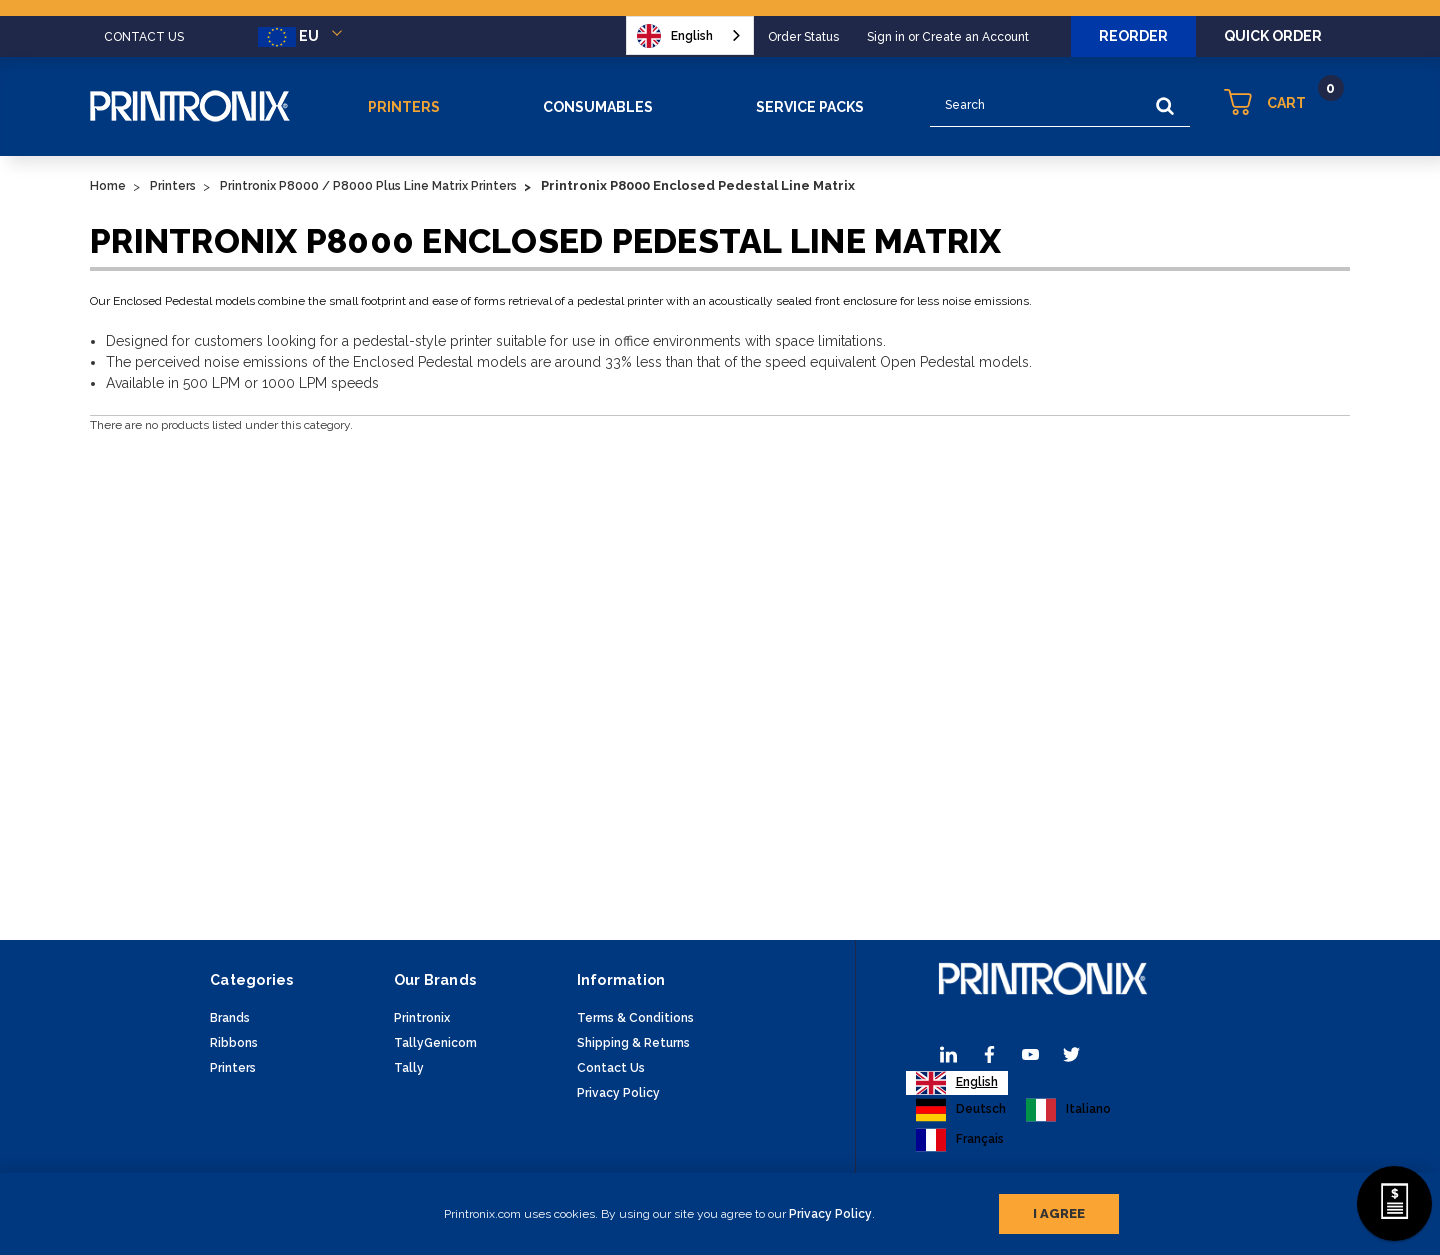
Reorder (1133, 36)
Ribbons (234, 1043)
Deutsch (961, 1110)
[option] (961, 1110)
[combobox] (690, 35)
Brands (230, 1018)
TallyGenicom (435, 1043)
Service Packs (810, 107)
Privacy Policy (830, 1214)
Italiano (1068, 1110)
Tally (409, 1068)
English (675, 36)
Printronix (422, 1018)
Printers (404, 107)
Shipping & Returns (633, 1043)
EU (303, 37)
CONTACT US (144, 37)
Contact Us (611, 1068)
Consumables (598, 107)
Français (960, 1140)
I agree (1059, 1213)
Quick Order (1273, 36)
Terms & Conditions (635, 1018)
